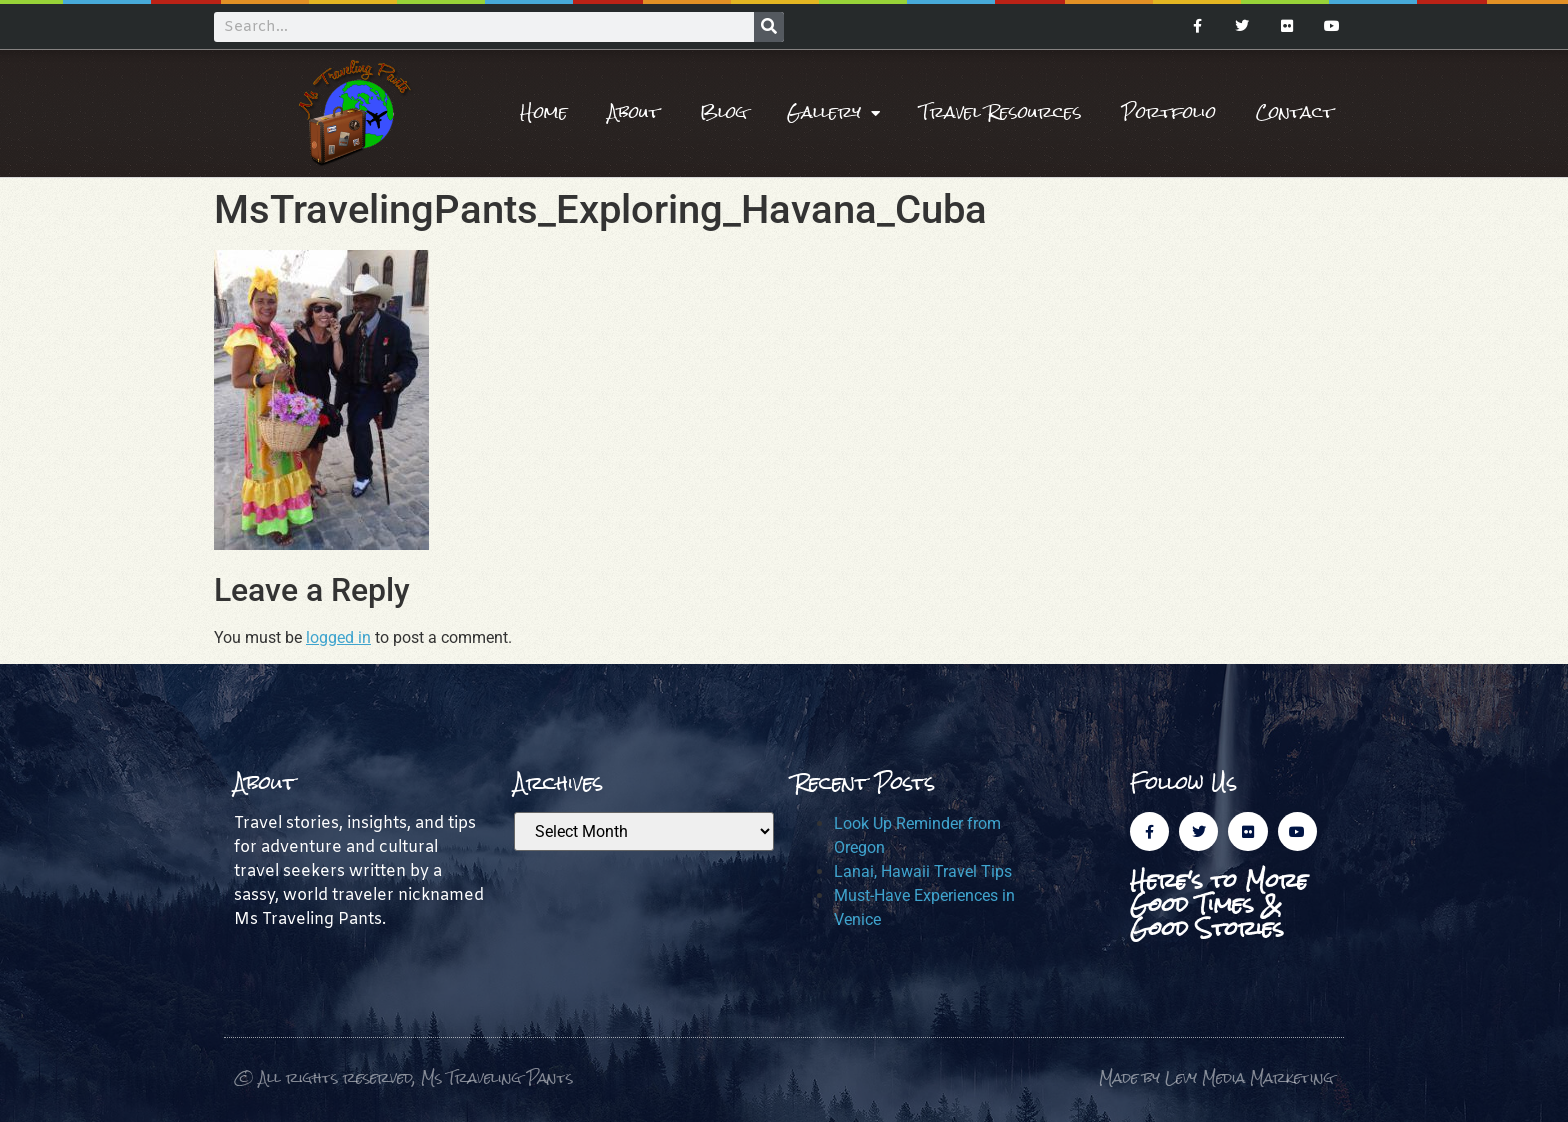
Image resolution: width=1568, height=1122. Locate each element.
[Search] (769, 27)
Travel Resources (1001, 112)
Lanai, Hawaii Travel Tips (923, 871)
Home (544, 112)
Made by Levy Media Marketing (1216, 1077)
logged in (338, 637)
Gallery (833, 113)
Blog (723, 112)
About (634, 112)
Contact (1295, 112)
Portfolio (1169, 112)
